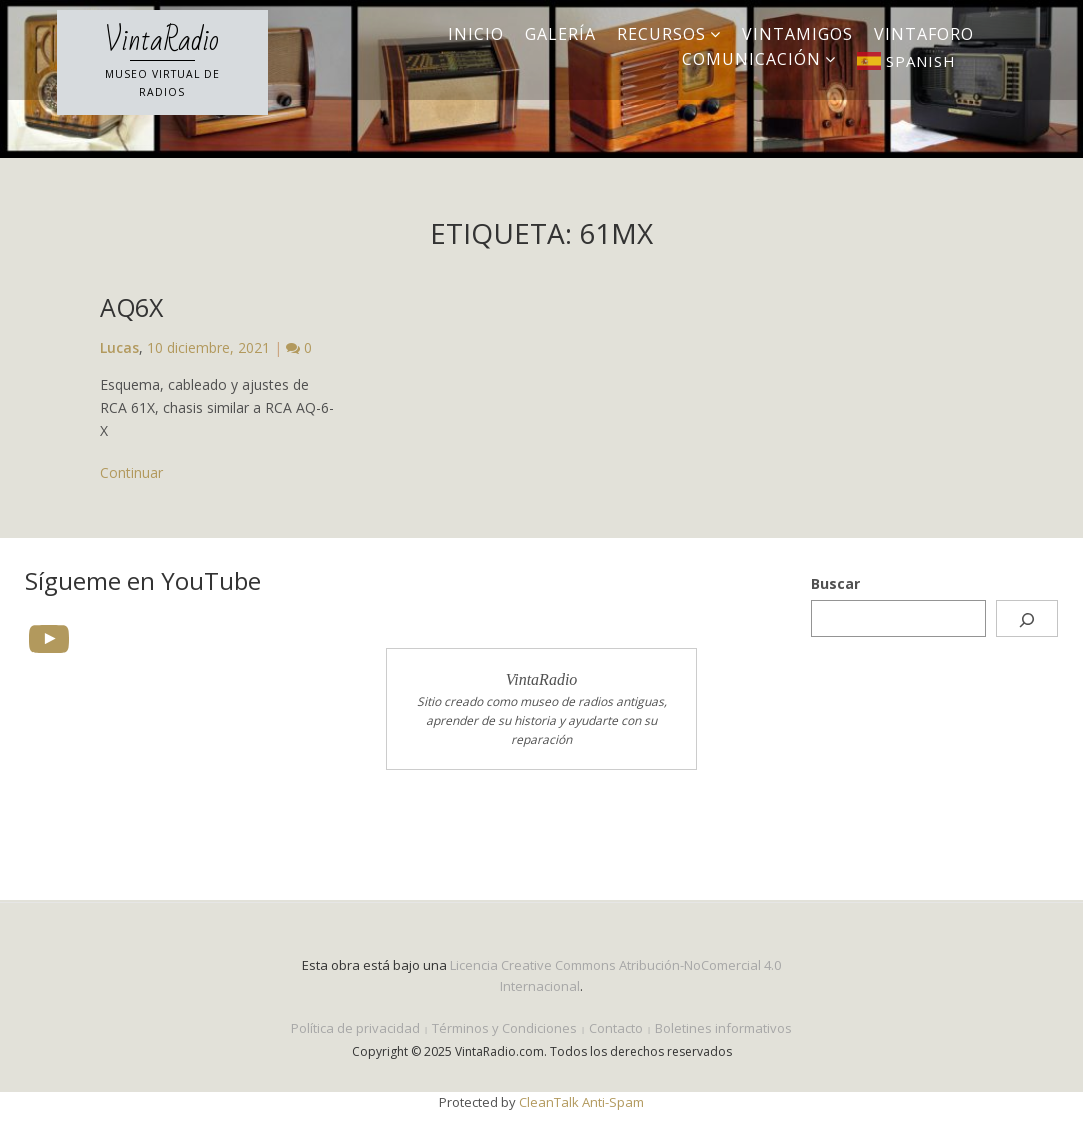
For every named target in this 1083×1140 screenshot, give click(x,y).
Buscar (835, 583)
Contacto (616, 1028)
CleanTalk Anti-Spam (581, 1102)
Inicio (476, 34)
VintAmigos (797, 34)
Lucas (119, 347)
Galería (560, 34)
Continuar (131, 472)
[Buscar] (1027, 618)
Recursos (661, 34)
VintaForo (924, 34)
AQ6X (131, 307)
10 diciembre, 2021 (208, 347)
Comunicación (751, 59)
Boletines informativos (723, 1028)
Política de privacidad (355, 1028)
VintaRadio (162, 41)
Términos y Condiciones (504, 1028)
